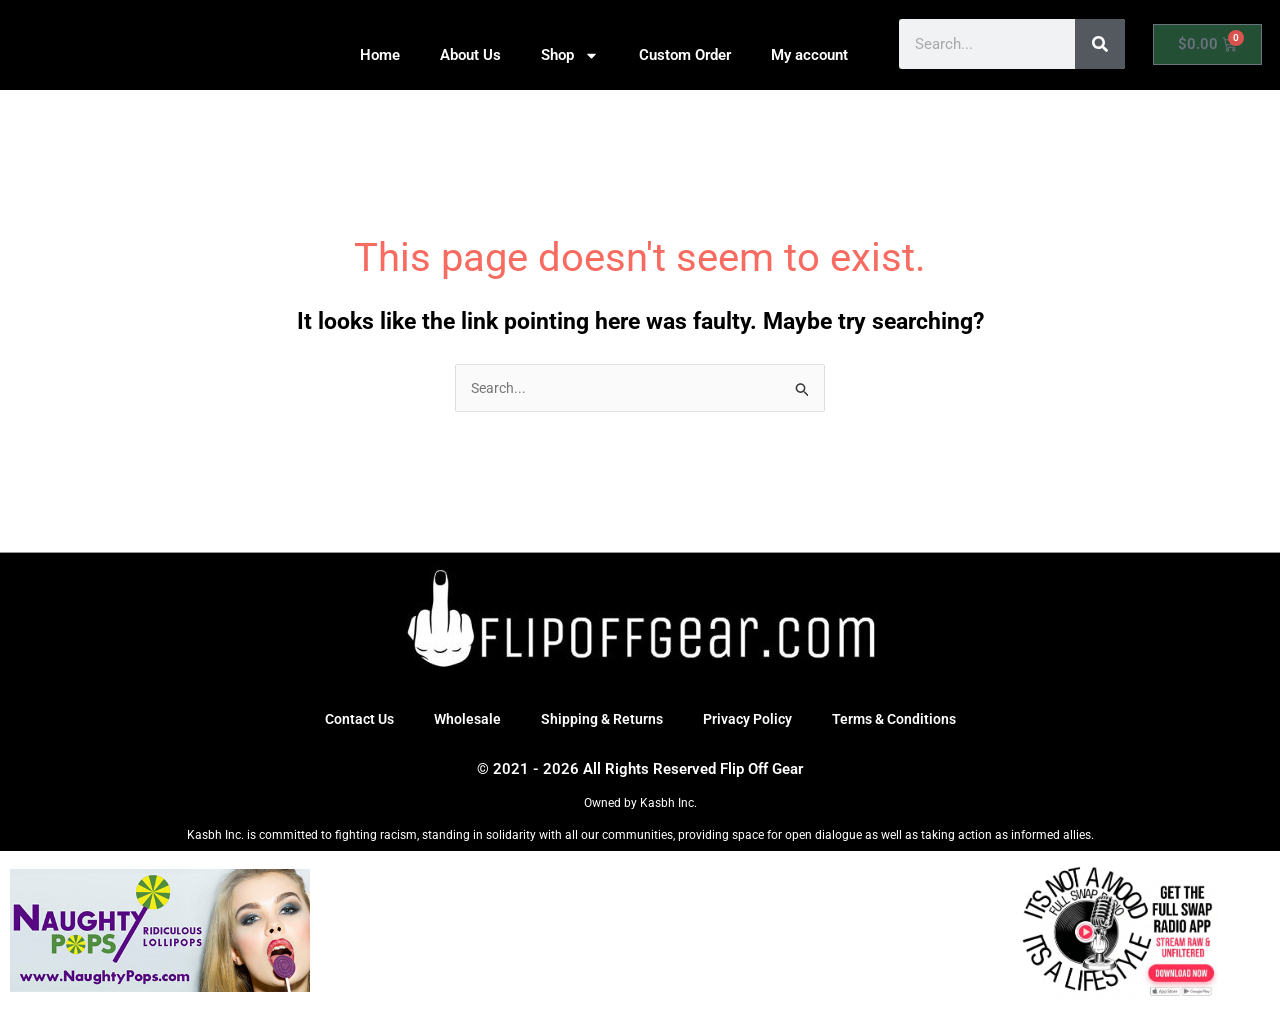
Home (380, 55)
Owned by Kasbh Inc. (640, 805)
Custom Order (685, 55)
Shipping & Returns (599, 721)
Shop (570, 55)
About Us (470, 55)
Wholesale (460, 721)
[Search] (1100, 44)
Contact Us (349, 721)
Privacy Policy (750, 721)
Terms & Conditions (903, 721)
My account (809, 55)
